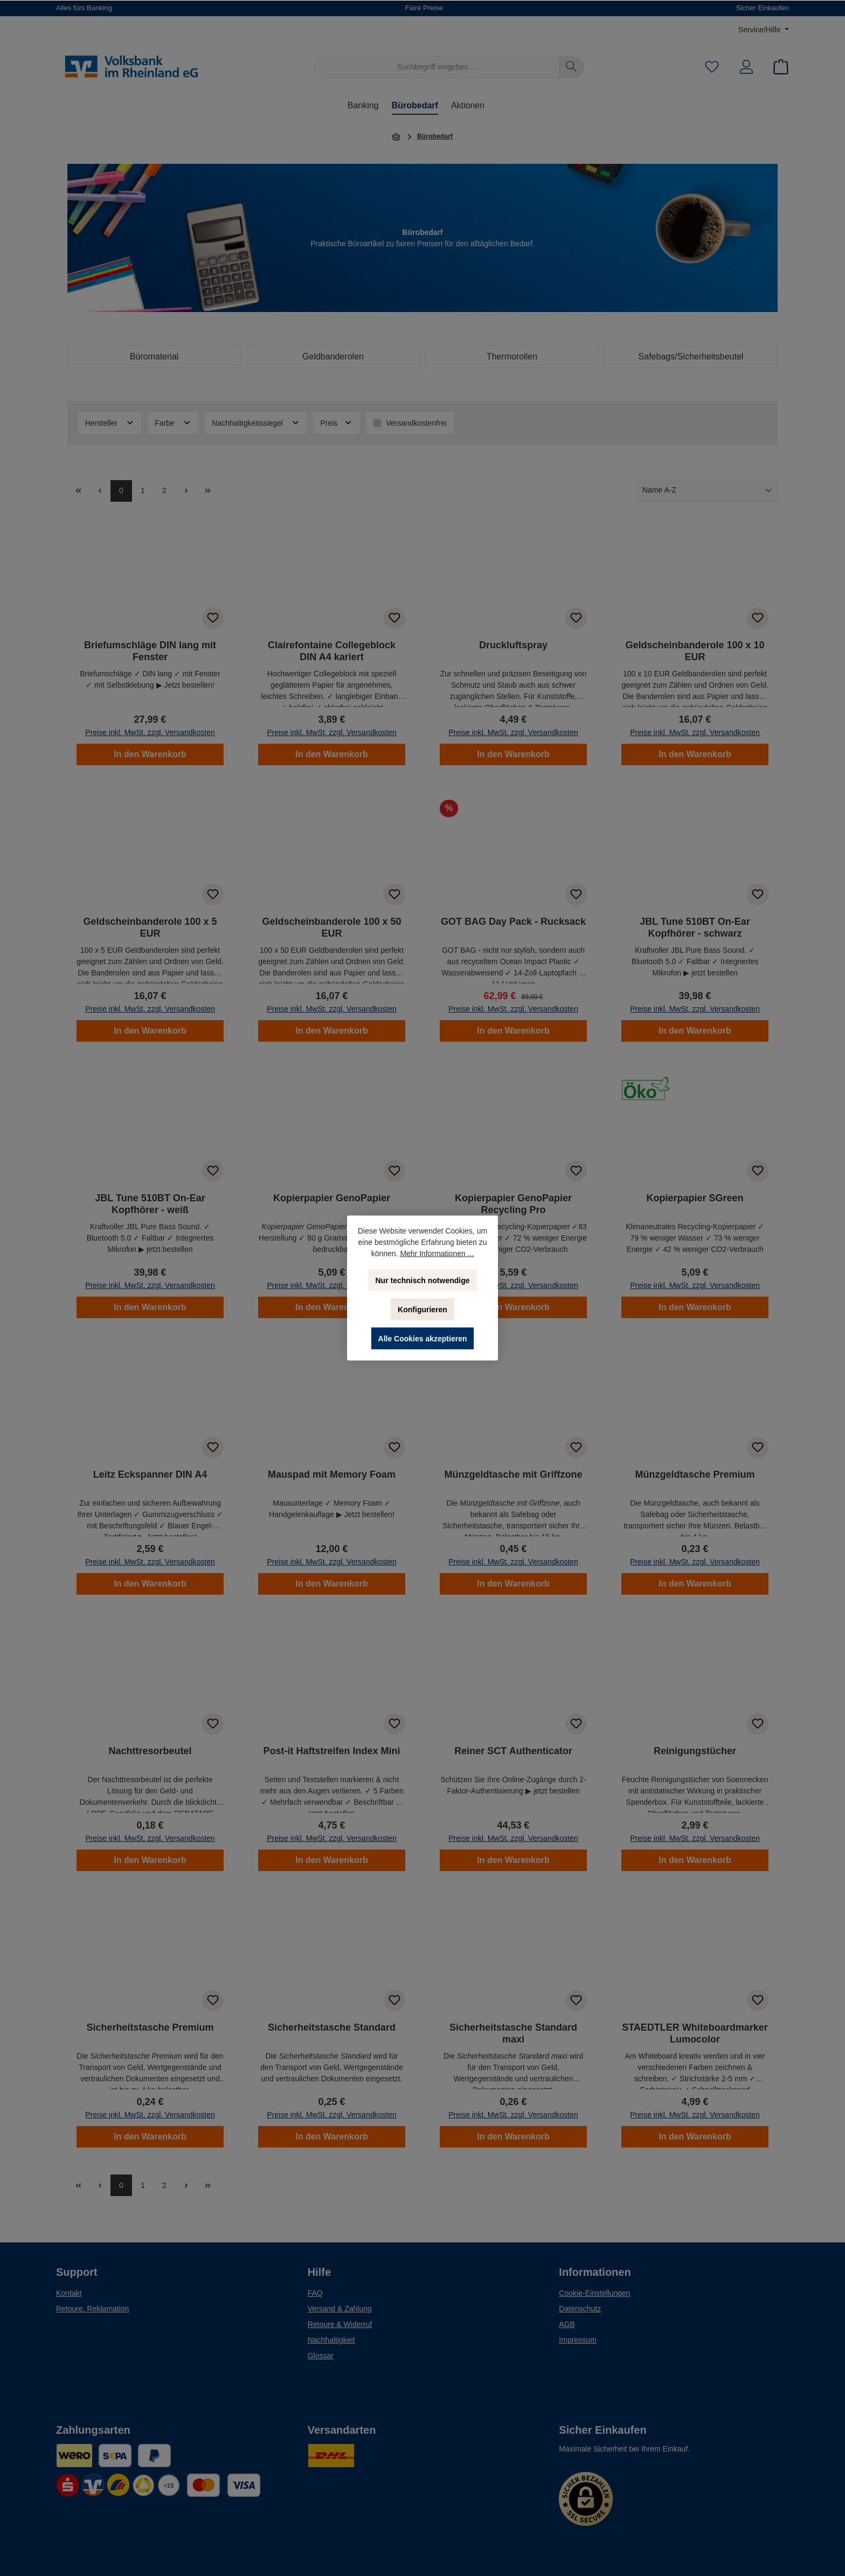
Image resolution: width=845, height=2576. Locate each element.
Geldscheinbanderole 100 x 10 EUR (694, 651)
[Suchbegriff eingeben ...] (437, 67)
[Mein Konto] (746, 67)
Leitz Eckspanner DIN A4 (150, 1474)
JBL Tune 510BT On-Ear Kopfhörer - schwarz (695, 927)
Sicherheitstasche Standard (332, 2027)
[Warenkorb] (777, 67)
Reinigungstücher (695, 1751)
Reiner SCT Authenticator (513, 1751)
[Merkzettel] (711, 67)
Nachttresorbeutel (149, 1751)
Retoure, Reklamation (92, 2308)
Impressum (577, 2340)
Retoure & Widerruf (340, 2324)
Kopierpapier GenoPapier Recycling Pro (513, 1204)
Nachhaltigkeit (331, 2340)
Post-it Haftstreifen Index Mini (331, 1751)
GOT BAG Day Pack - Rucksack (513, 921)
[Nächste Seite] (186, 491)
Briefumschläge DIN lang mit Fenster (150, 651)
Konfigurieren (422, 1309)
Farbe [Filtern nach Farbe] (173, 422)
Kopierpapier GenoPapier (331, 1198)
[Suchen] (571, 67)
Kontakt (68, 2293)
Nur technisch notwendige (422, 1280)
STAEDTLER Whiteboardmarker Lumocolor (695, 2033)
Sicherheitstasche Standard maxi (513, 2033)
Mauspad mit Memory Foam (332, 1474)
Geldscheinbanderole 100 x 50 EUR (331, 927)
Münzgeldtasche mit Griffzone (513, 1474)
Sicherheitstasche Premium (149, 2027)
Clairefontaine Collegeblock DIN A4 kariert (332, 651)
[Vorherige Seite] (99, 491)
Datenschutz (580, 2308)
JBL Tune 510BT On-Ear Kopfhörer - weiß (150, 1204)
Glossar (321, 2355)
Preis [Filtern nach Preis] (336, 422)
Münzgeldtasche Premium (694, 1474)
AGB (567, 2324)
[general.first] (78, 491)
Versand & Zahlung (340, 2308)
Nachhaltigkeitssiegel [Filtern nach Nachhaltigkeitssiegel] (256, 422)
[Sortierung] (708, 491)
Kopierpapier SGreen (694, 1198)
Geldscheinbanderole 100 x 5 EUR (150, 927)
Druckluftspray (513, 645)
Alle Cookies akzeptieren (422, 1338)
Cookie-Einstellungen (594, 2293)
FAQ (315, 2293)
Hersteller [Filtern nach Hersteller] (109, 422)
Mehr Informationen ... (437, 1253)
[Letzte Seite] (207, 491)
